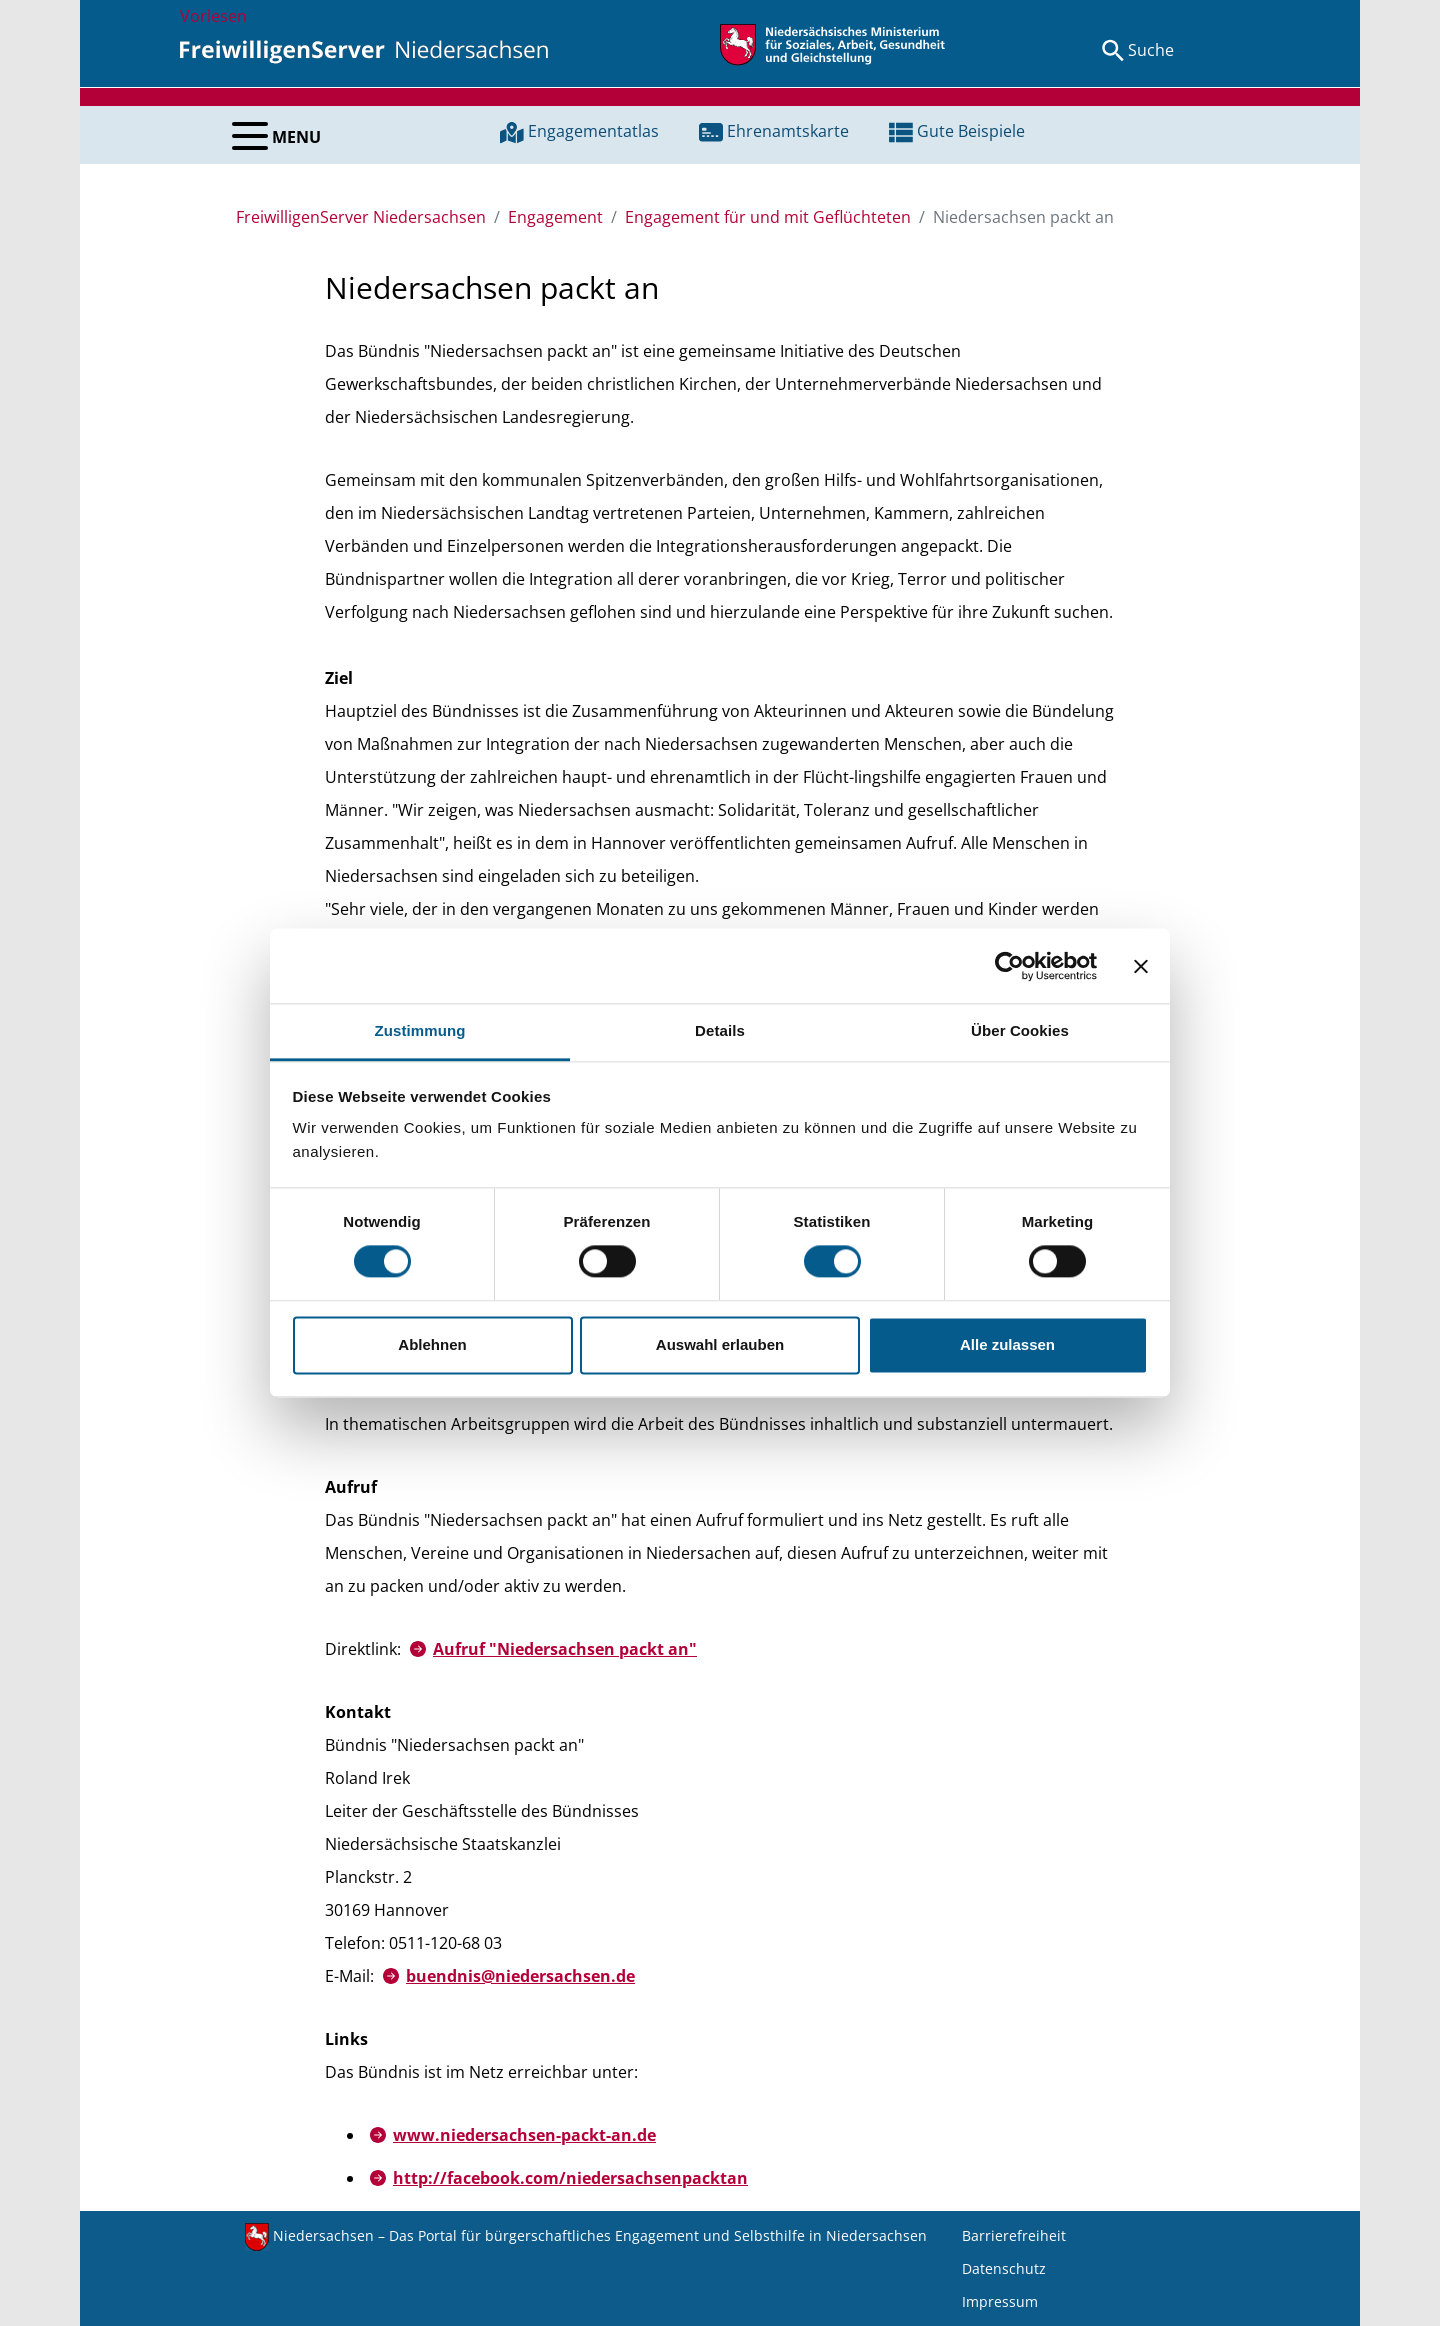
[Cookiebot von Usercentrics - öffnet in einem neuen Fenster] (1009, 966)
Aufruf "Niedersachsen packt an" (565, 1649)
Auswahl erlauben (720, 1344)
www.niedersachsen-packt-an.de (524, 2135)
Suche (1151, 50)
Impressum (1000, 2301)
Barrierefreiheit (1014, 2235)
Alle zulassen (1007, 1344)
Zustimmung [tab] (420, 1030)
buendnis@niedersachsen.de (520, 1976)
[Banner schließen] (1141, 966)
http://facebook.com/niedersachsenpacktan (570, 2178)
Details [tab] (720, 1030)
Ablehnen (432, 1344)
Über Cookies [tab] (1020, 1030)
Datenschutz (1004, 2268)
